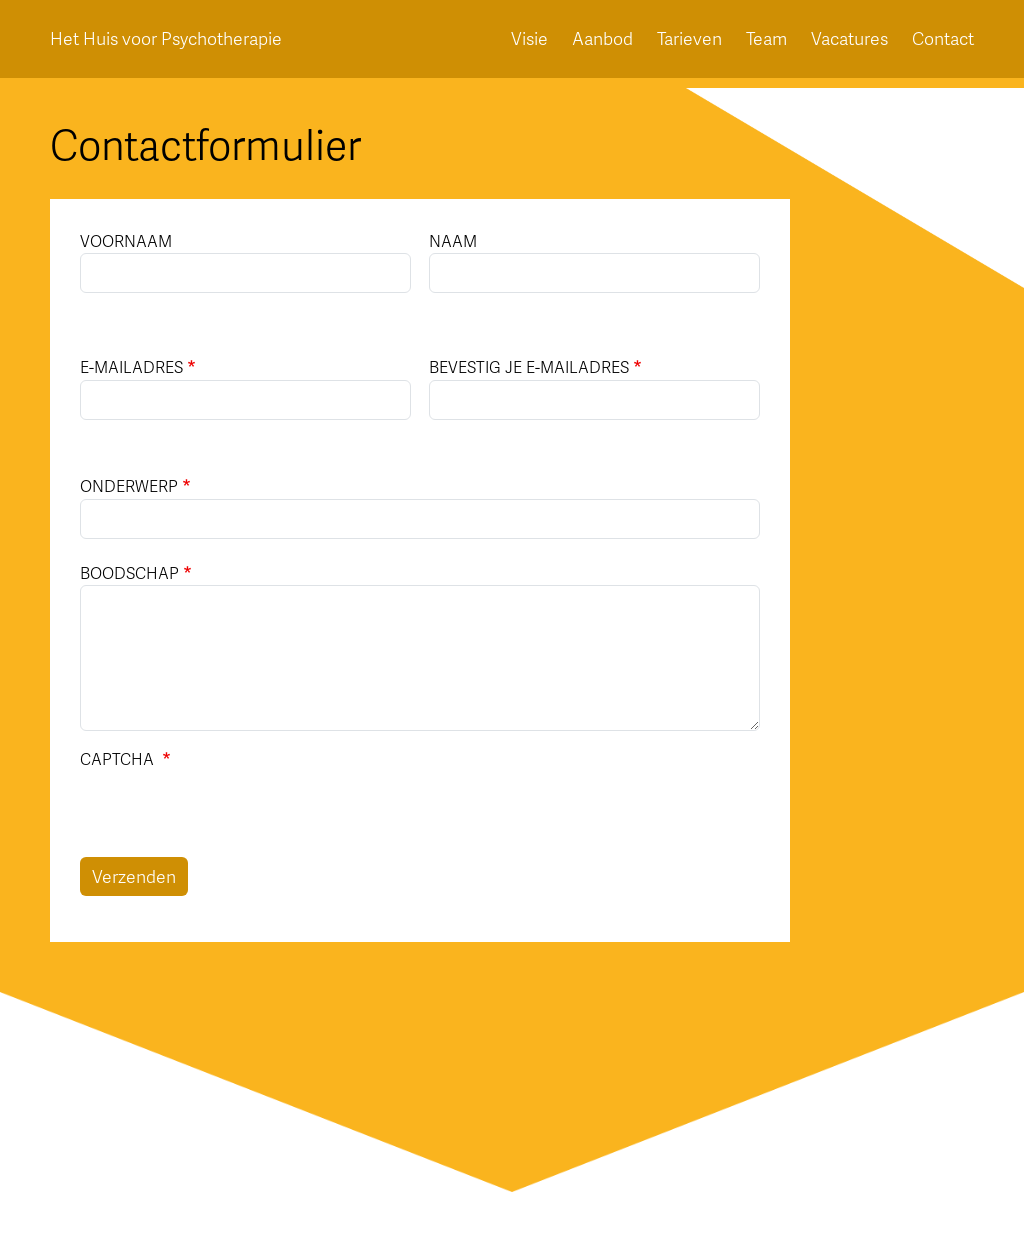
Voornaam (126, 240)
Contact (943, 39)
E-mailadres (131, 366)
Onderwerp (129, 485)
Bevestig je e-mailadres (529, 366)
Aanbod (602, 39)
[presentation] (232, 818)
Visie (529, 39)
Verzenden (134, 876)
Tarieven (689, 39)
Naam (453, 240)
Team (766, 39)
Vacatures (849, 39)
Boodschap (129, 572)
